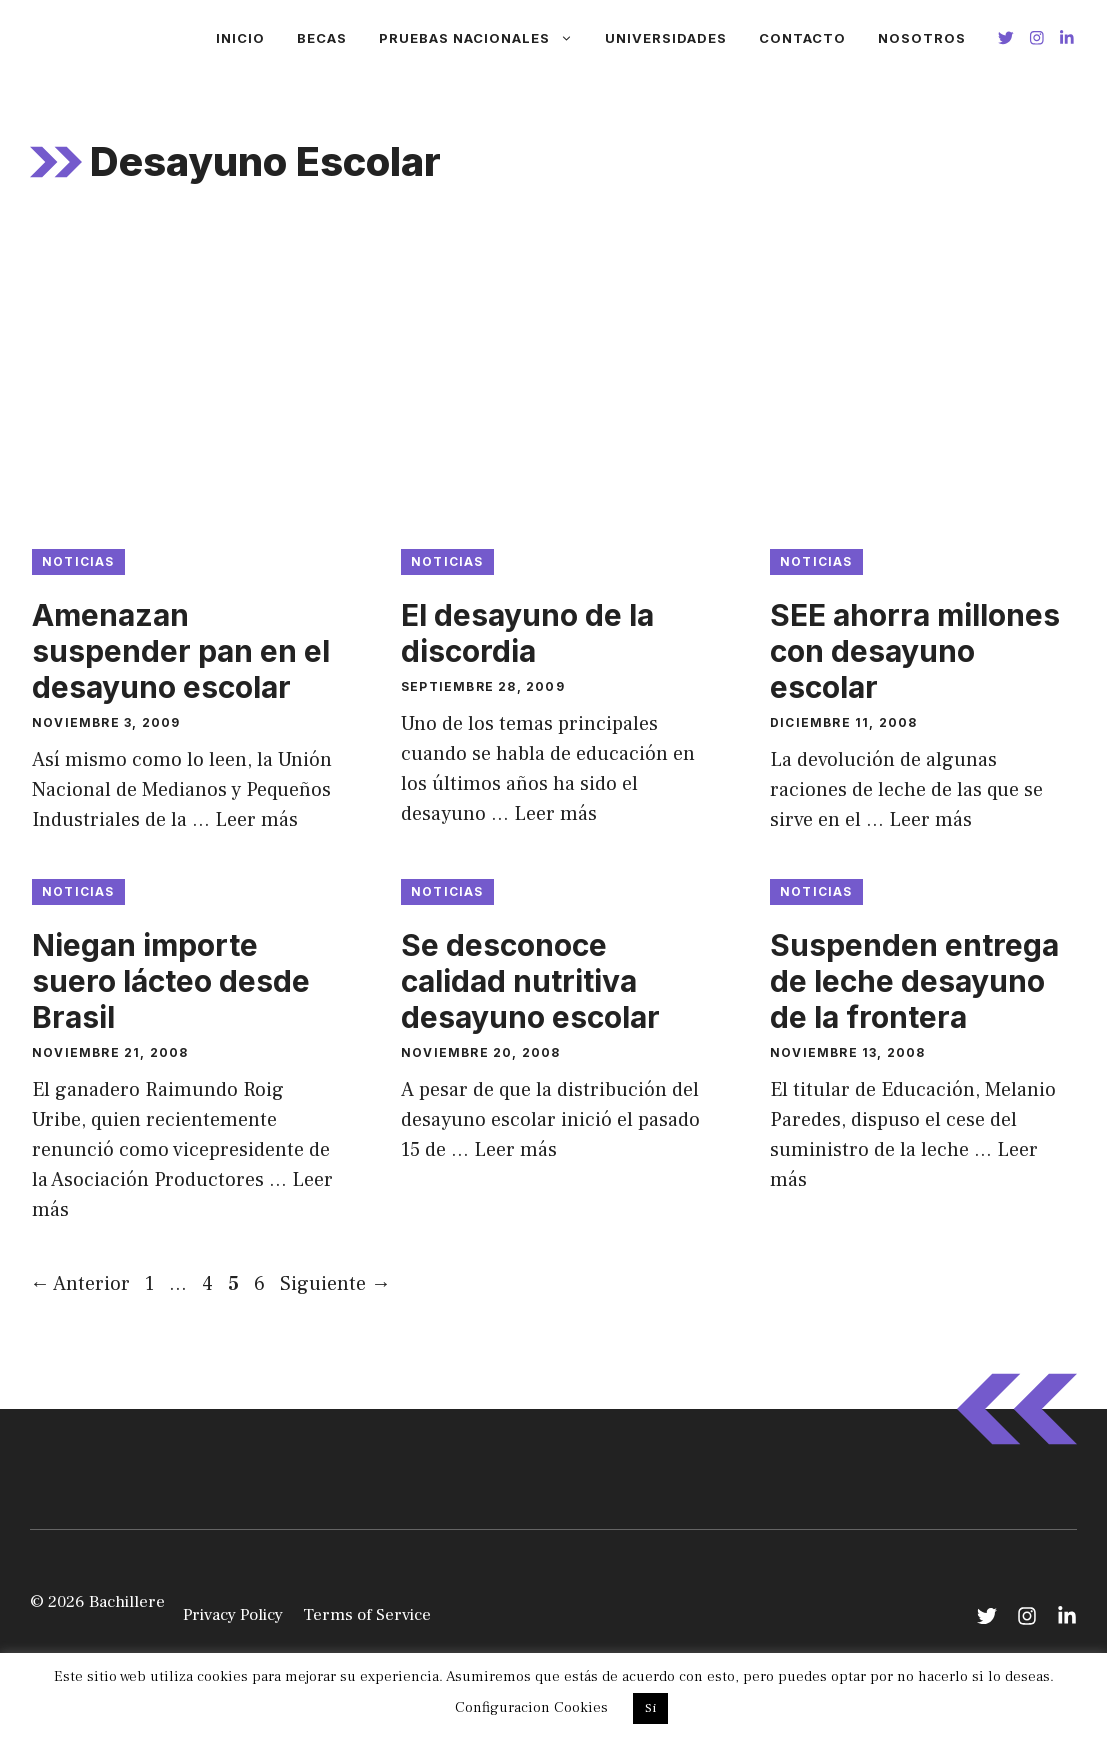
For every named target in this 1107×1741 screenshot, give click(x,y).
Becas (322, 38)
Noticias (78, 561)
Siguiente (335, 1284)
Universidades (666, 38)
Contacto (802, 38)
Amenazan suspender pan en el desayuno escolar (181, 651)
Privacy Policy (233, 1615)
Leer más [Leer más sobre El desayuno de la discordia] (555, 814)
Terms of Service (367, 1615)
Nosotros (922, 38)
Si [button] (650, 1708)
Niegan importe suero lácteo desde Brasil (171, 981)
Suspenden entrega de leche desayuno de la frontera (914, 981)
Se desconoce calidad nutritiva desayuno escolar (530, 981)
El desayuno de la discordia (527, 633)
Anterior (80, 1284)
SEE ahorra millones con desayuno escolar (915, 651)
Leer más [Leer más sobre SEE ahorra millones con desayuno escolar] (930, 820)
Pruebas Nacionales (484, 38)
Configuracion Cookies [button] (531, 1707)
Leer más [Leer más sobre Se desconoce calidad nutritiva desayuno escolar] (515, 1150)
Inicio (240, 38)
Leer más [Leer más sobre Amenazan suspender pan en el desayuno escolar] (256, 820)
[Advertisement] (553, 379)
